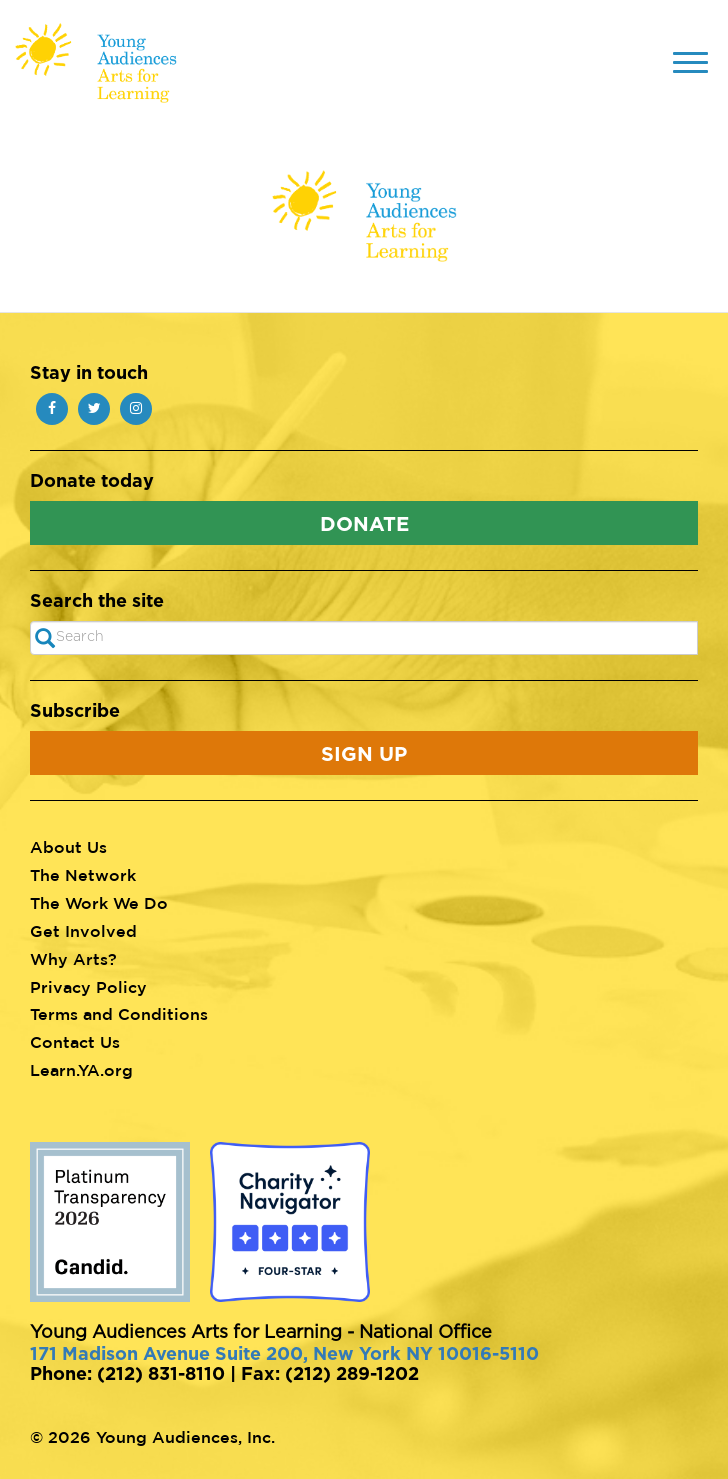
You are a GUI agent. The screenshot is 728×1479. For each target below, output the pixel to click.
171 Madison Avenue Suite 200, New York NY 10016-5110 (284, 1353)
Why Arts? (73, 959)
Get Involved (83, 931)
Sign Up (364, 753)
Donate (364, 523)
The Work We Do (99, 903)
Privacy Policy (88, 987)
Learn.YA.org (81, 1070)
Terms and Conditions (119, 1014)
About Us (68, 847)
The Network (83, 875)
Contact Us (75, 1042)
